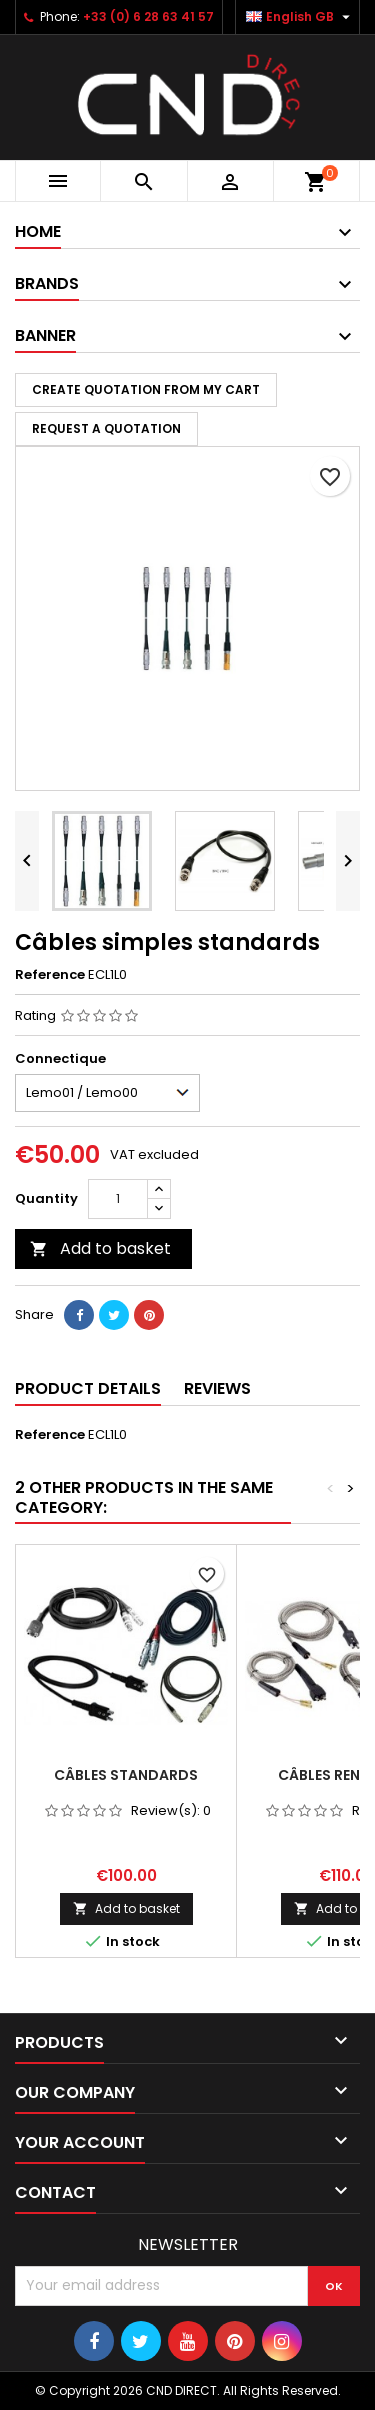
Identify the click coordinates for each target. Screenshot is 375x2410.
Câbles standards (126, 1775)
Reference (50, 975)
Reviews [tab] (217, 1388)
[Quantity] (118, 1199)
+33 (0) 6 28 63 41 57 (148, 16)
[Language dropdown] (300, 17)
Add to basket (100, 1248)
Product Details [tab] (88, 1388)
